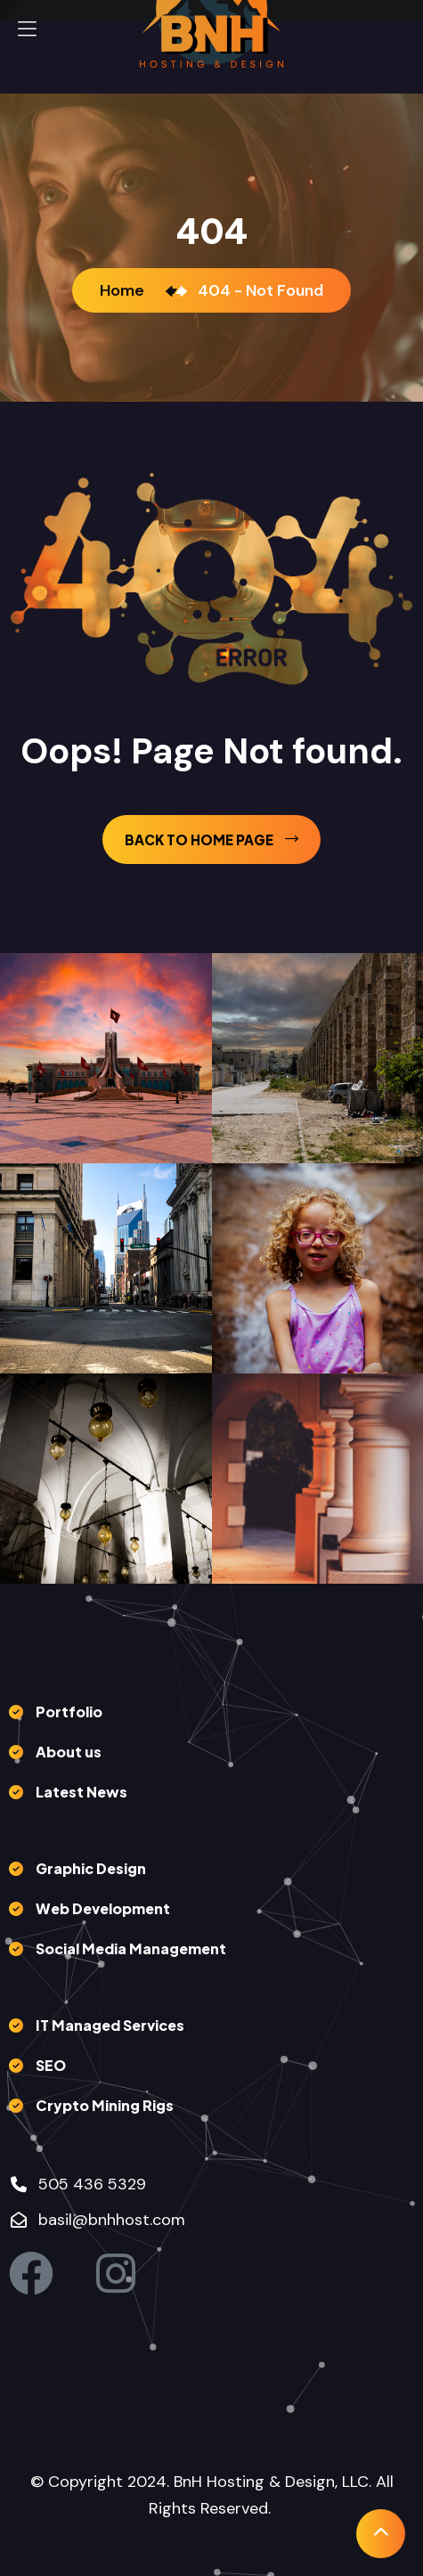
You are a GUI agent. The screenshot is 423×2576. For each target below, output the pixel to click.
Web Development (103, 1908)
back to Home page (211, 839)
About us (69, 1751)
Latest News (81, 1791)
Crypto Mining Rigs (105, 2105)
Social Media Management (131, 1948)
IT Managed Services (110, 2025)
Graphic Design (91, 1868)
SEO (51, 2065)
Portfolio (69, 1711)
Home (125, 290)
